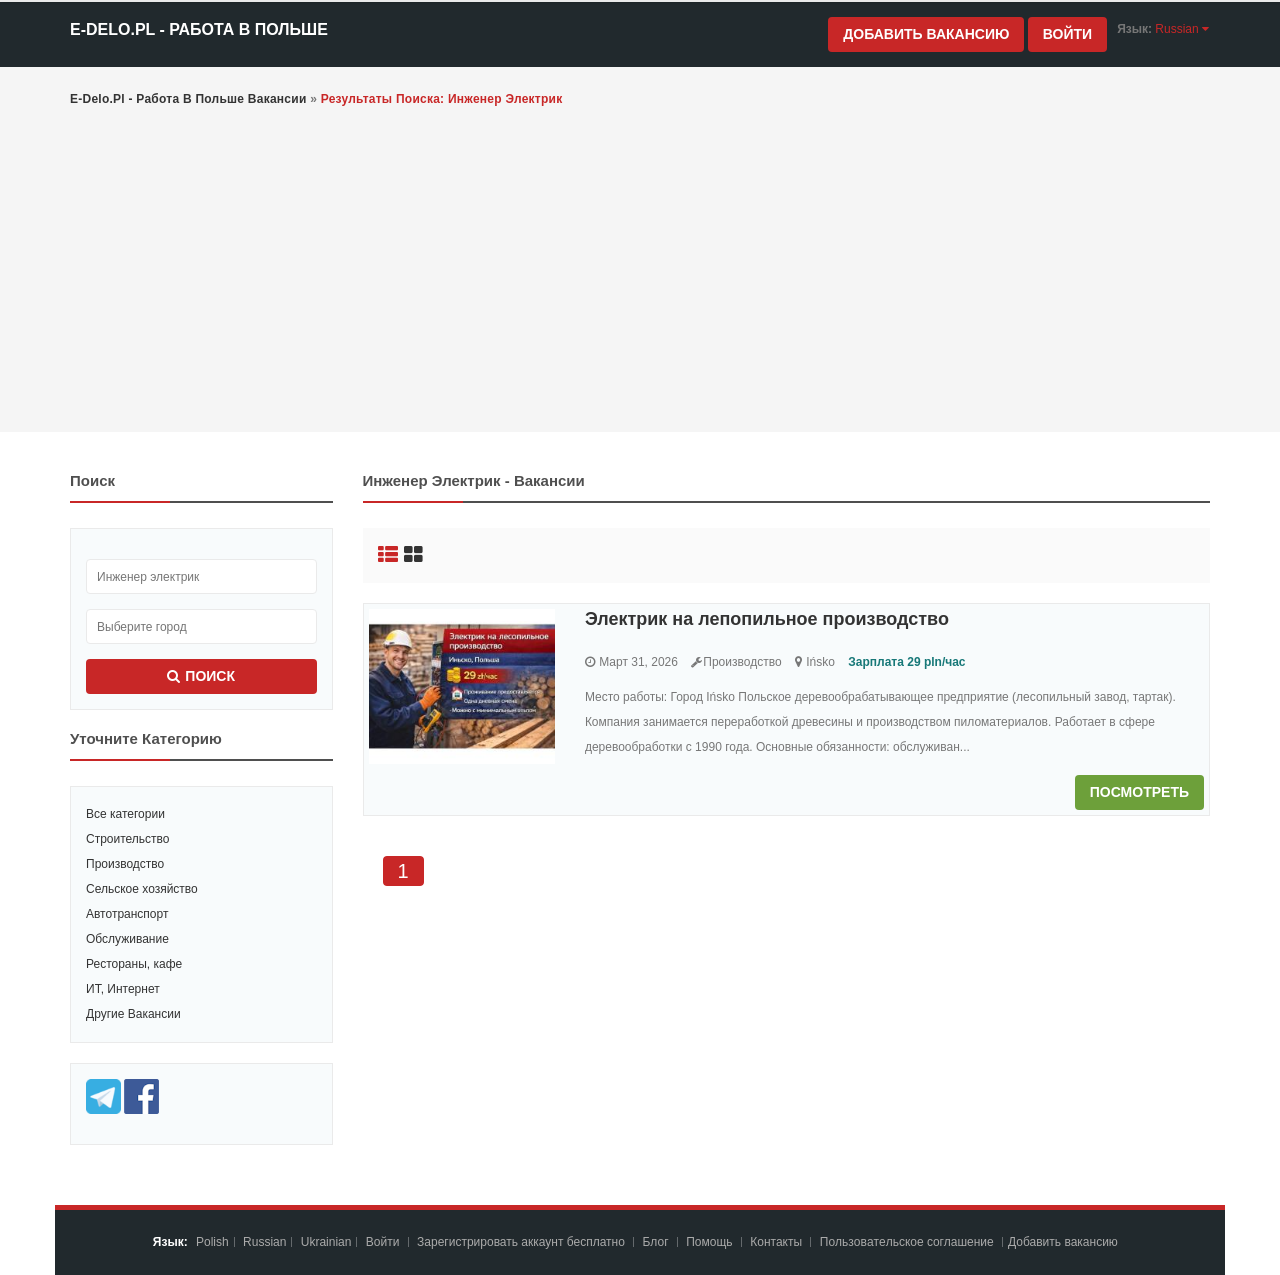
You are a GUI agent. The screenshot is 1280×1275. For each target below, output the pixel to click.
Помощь (709, 1242)
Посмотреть (1139, 792)
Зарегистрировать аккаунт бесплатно (522, 1242)
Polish (212, 1242)
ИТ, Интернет (123, 989)
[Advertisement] (640, 272)
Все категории (125, 814)
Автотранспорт (127, 914)
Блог (656, 1242)
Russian (264, 1242)
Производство (125, 864)
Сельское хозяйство (142, 889)
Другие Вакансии (133, 1014)
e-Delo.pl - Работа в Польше (199, 29)
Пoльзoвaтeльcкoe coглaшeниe (908, 1242)
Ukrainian (326, 1242)
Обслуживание (127, 939)
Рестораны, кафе (134, 964)
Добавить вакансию (926, 34)
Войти (1067, 34)
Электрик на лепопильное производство (767, 619)
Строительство (128, 839)
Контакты (777, 1242)
